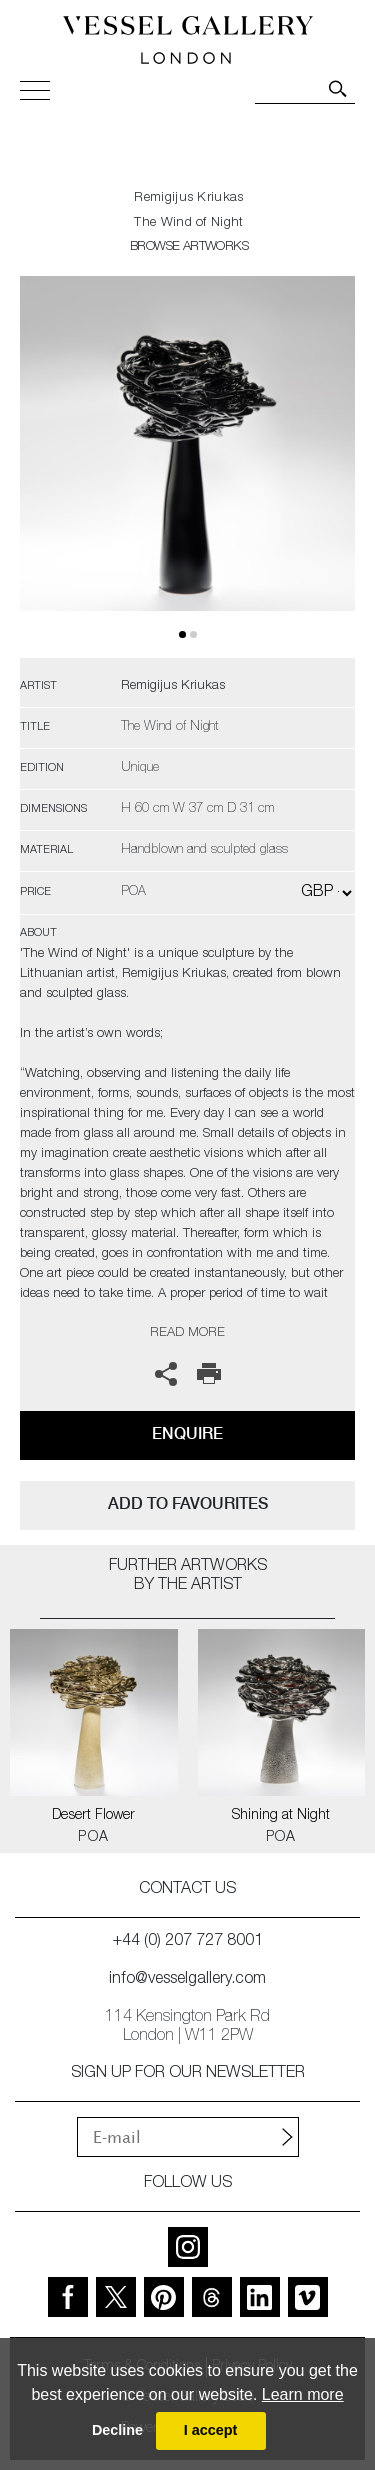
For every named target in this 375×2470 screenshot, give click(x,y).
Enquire (187, 1433)
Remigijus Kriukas (188, 198)
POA (93, 1838)
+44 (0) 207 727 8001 (188, 1942)
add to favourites (188, 1503)
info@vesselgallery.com (187, 1980)
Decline (117, 2430)
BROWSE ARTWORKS (189, 247)
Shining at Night (281, 1816)
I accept (211, 2430)
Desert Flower (93, 1816)
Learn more (303, 2394)
